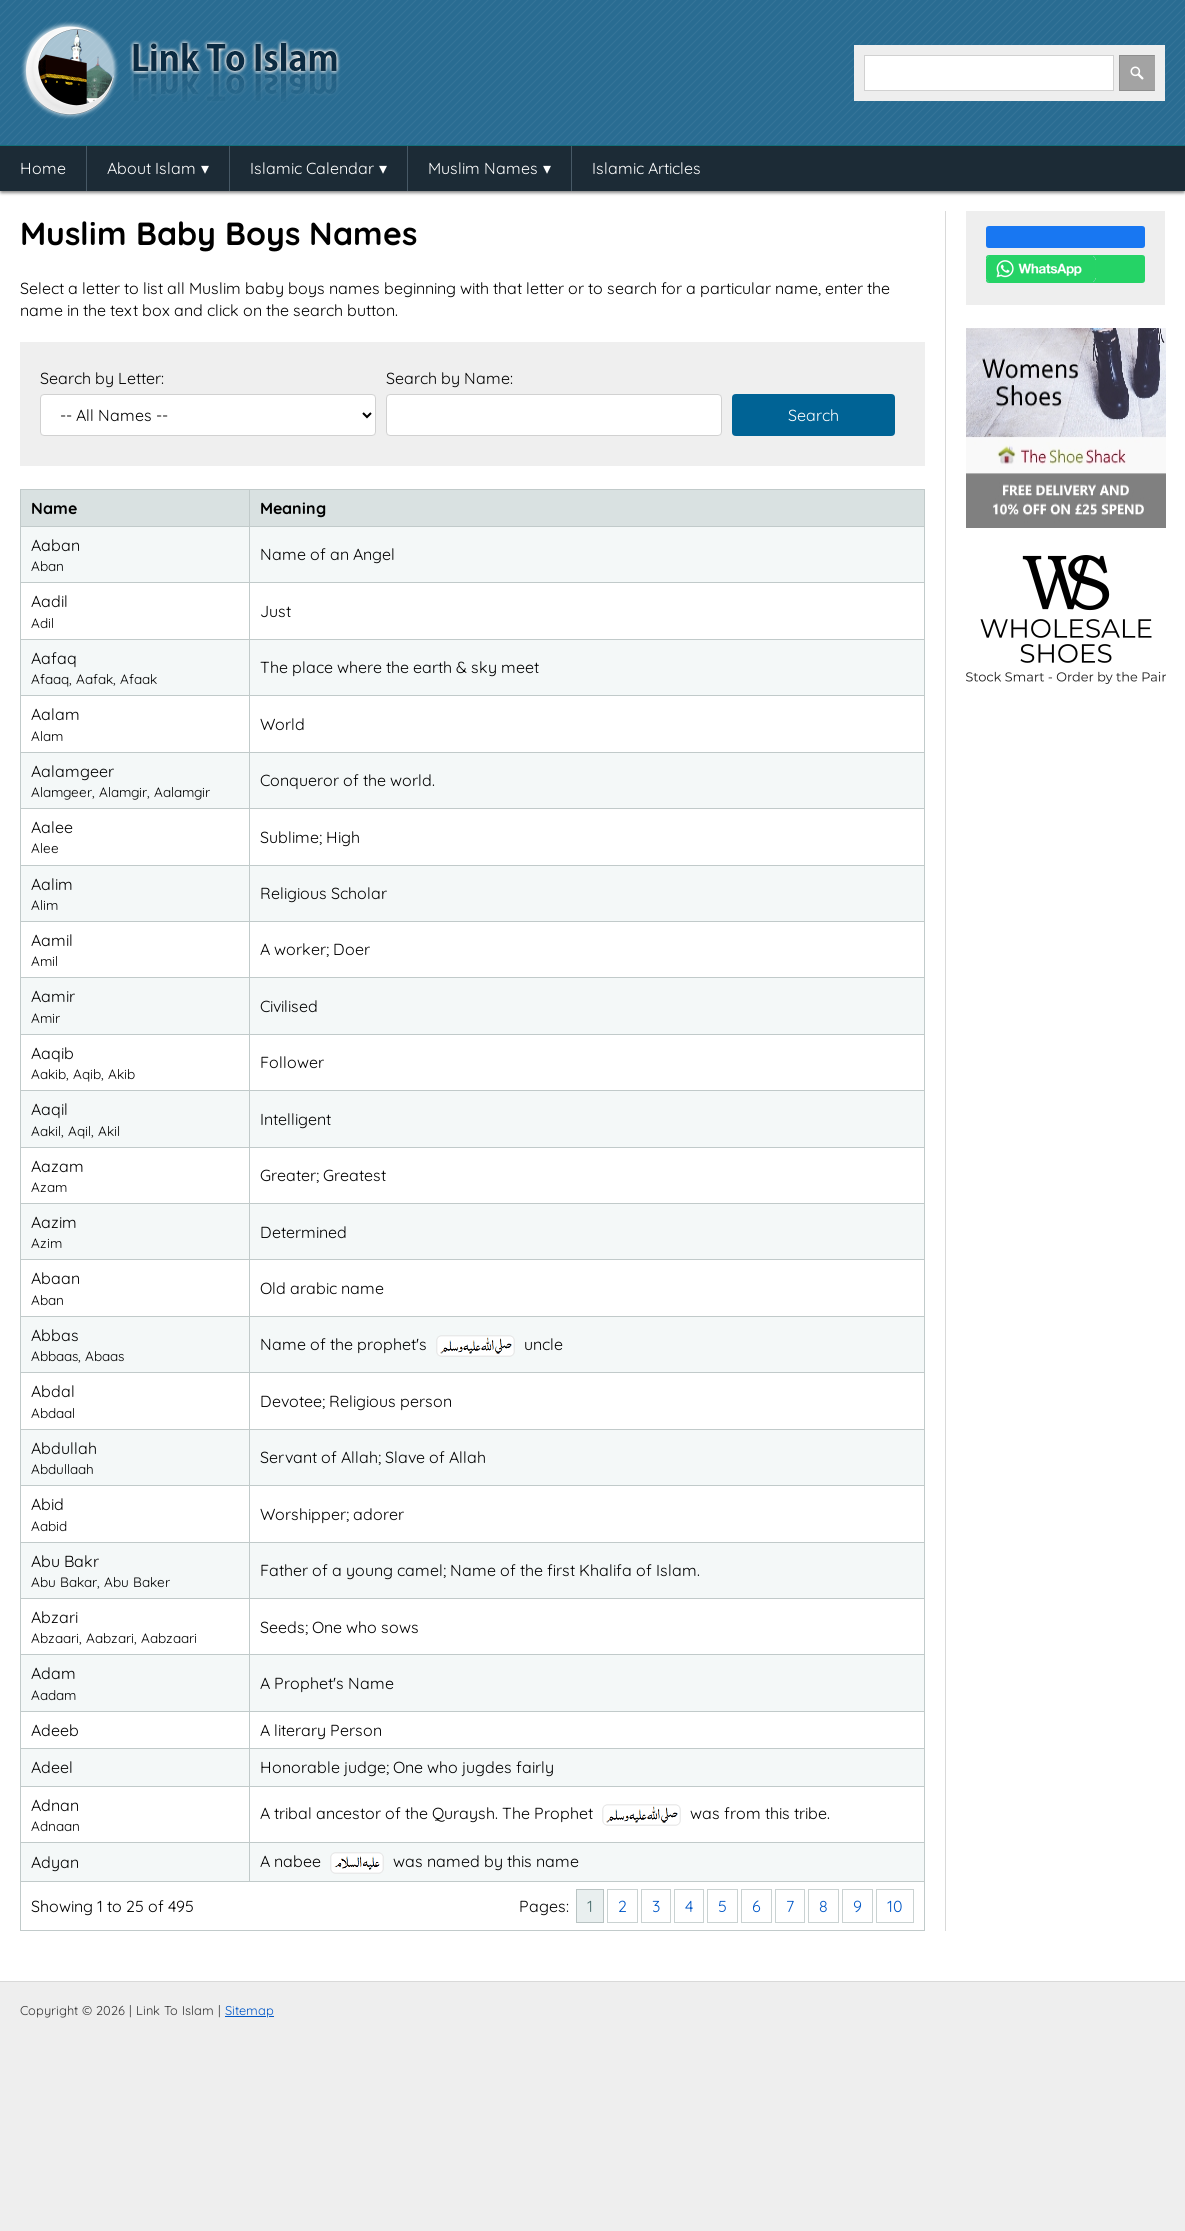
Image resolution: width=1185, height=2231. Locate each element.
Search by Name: (449, 378)
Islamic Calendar (312, 168)
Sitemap (249, 2010)
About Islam (151, 168)
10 (895, 1906)
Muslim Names (483, 168)
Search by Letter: (102, 378)
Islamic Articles (646, 168)
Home (43, 168)
